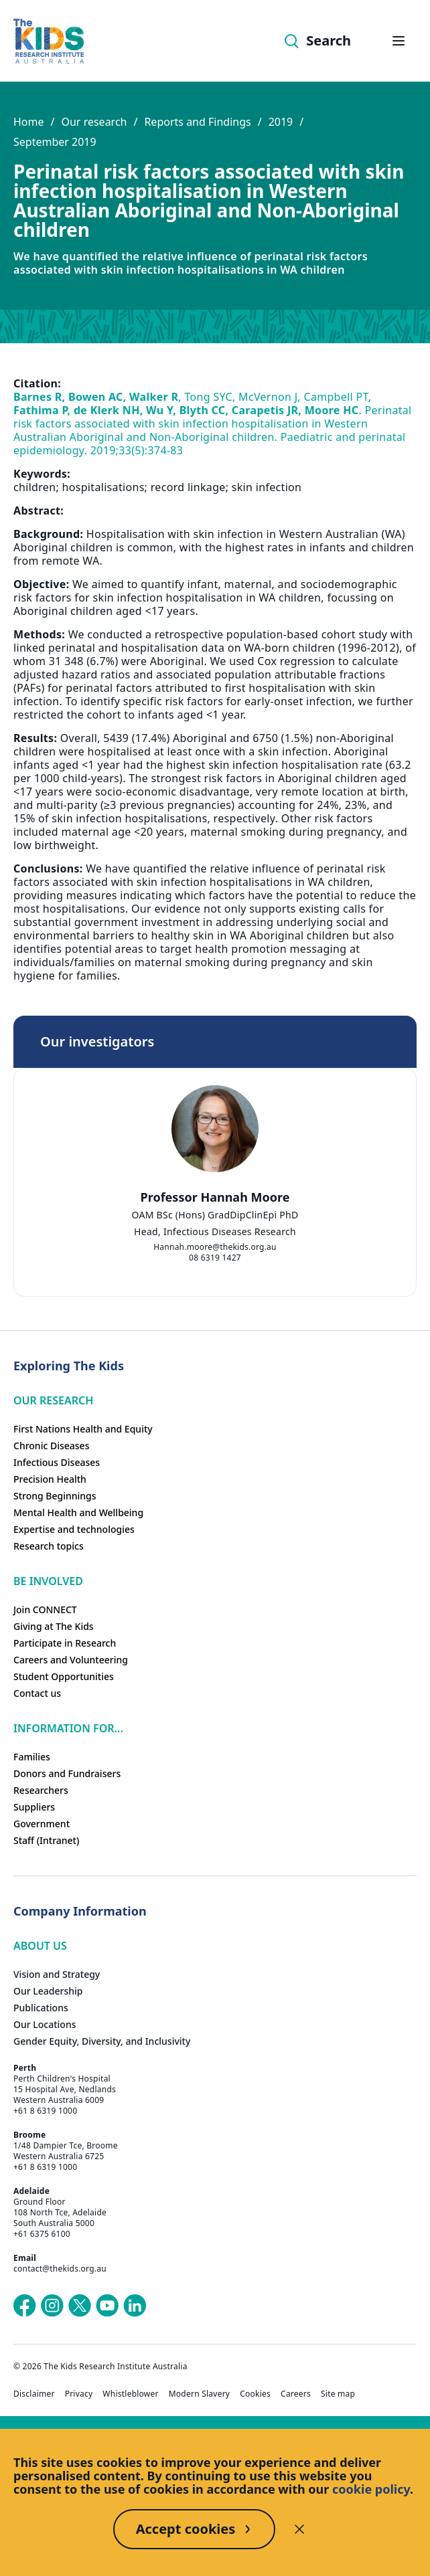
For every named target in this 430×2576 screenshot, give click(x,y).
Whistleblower (130, 2394)
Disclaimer (34, 2394)
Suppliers (34, 1807)
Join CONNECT (45, 1609)
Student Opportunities (63, 1676)
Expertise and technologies (74, 1529)
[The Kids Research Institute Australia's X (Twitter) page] (79, 2305)
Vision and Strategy (56, 1974)
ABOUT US (40, 1945)
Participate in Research (64, 1643)
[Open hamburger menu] (398, 41)
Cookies (255, 2394)
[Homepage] (48, 41)
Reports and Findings (197, 121)
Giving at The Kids (53, 1626)
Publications (40, 2007)
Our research (94, 121)
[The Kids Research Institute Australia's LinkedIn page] (134, 2305)
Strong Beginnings (54, 1495)
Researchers (40, 1790)
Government (41, 1823)
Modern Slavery (199, 2394)
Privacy (79, 2394)
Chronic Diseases (51, 1445)
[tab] (195, 1225)
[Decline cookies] (299, 2529)
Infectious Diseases (56, 1462)
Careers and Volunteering (70, 1659)
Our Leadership (48, 1991)
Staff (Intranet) (46, 1840)
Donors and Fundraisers (67, 1773)
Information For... (68, 1728)
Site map (338, 2394)
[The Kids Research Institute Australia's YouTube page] (107, 2305)
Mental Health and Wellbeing (78, 1512)
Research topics (48, 1546)
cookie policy (371, 2489)
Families (31, 1756)
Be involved (48, 1581)
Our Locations (44, 2024)
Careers (296, 2394)
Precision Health (49, 1479)
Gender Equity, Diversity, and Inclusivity (101, 2041)
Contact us (37, 1693)
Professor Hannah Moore (215, 1197)
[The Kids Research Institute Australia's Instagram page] (52, 2305)
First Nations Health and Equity (83, 1428)
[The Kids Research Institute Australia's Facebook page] (24, 2305)
